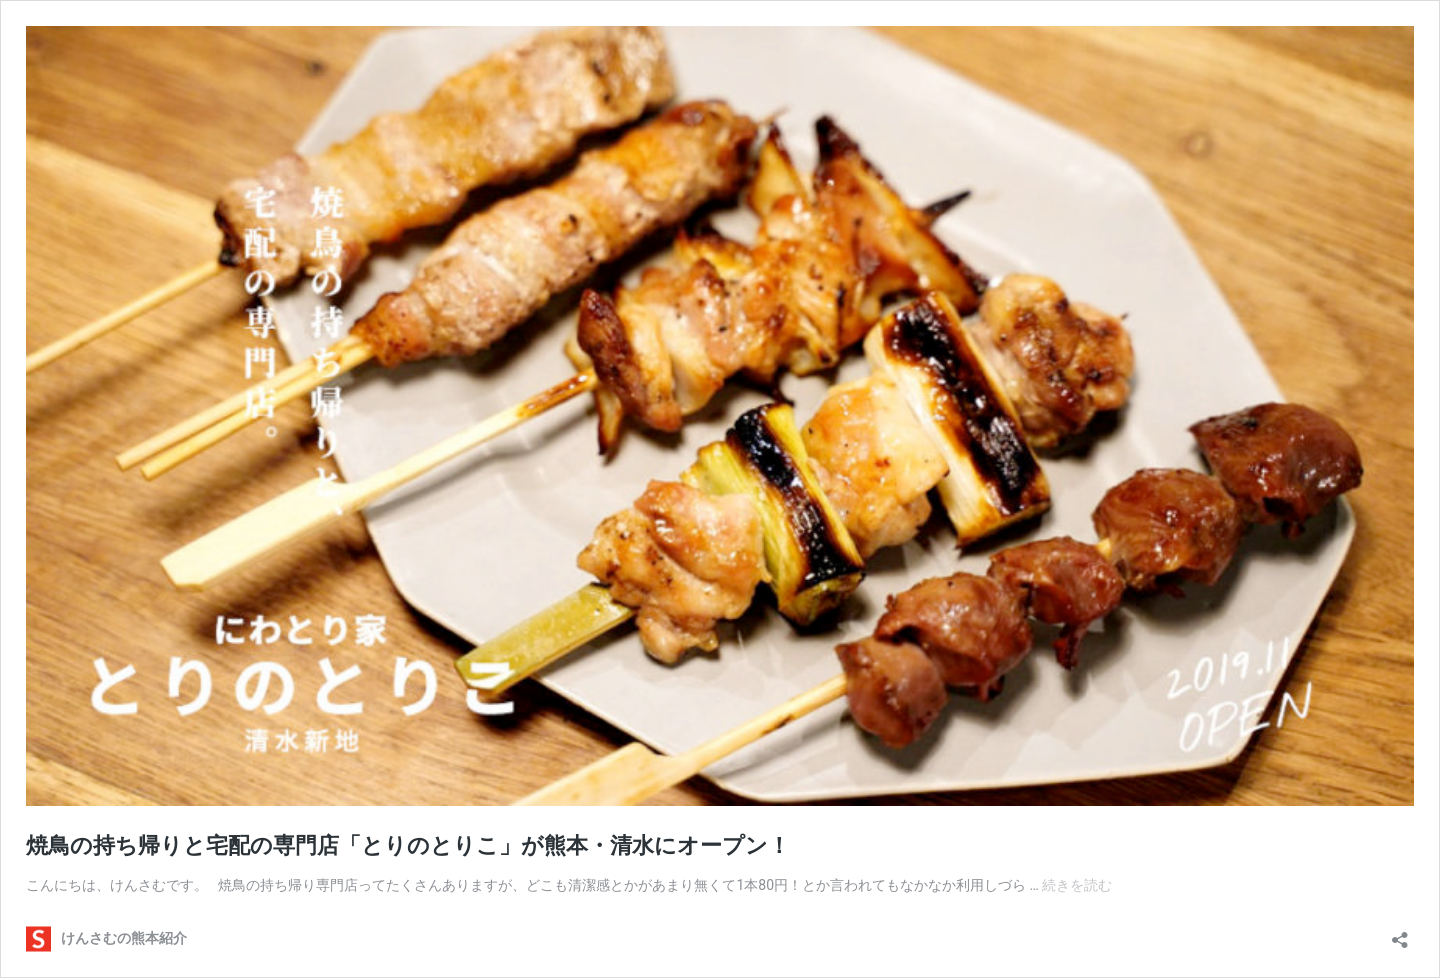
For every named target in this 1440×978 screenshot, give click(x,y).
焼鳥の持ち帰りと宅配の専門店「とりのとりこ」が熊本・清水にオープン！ (408, 845)
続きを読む (1077, 885)
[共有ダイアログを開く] (1400, 933)
